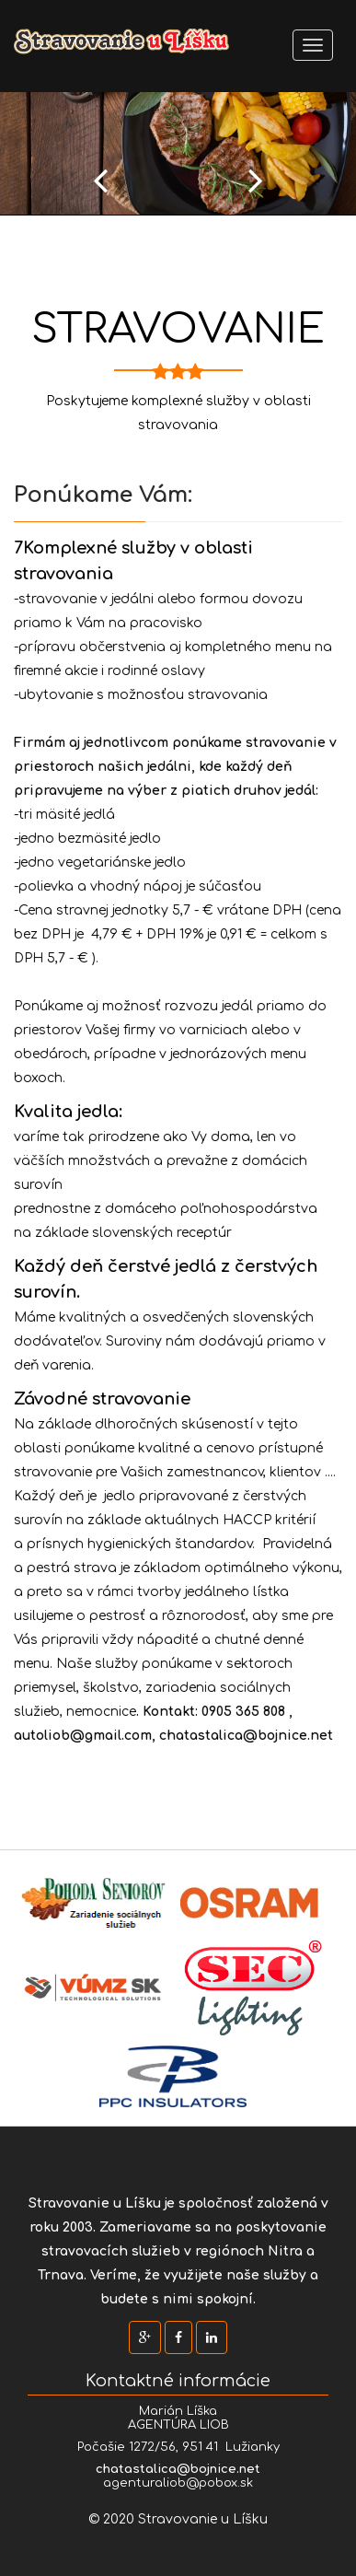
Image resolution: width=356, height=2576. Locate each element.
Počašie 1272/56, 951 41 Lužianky (178, 2447)
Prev (100, 180)
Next (255, 180)
